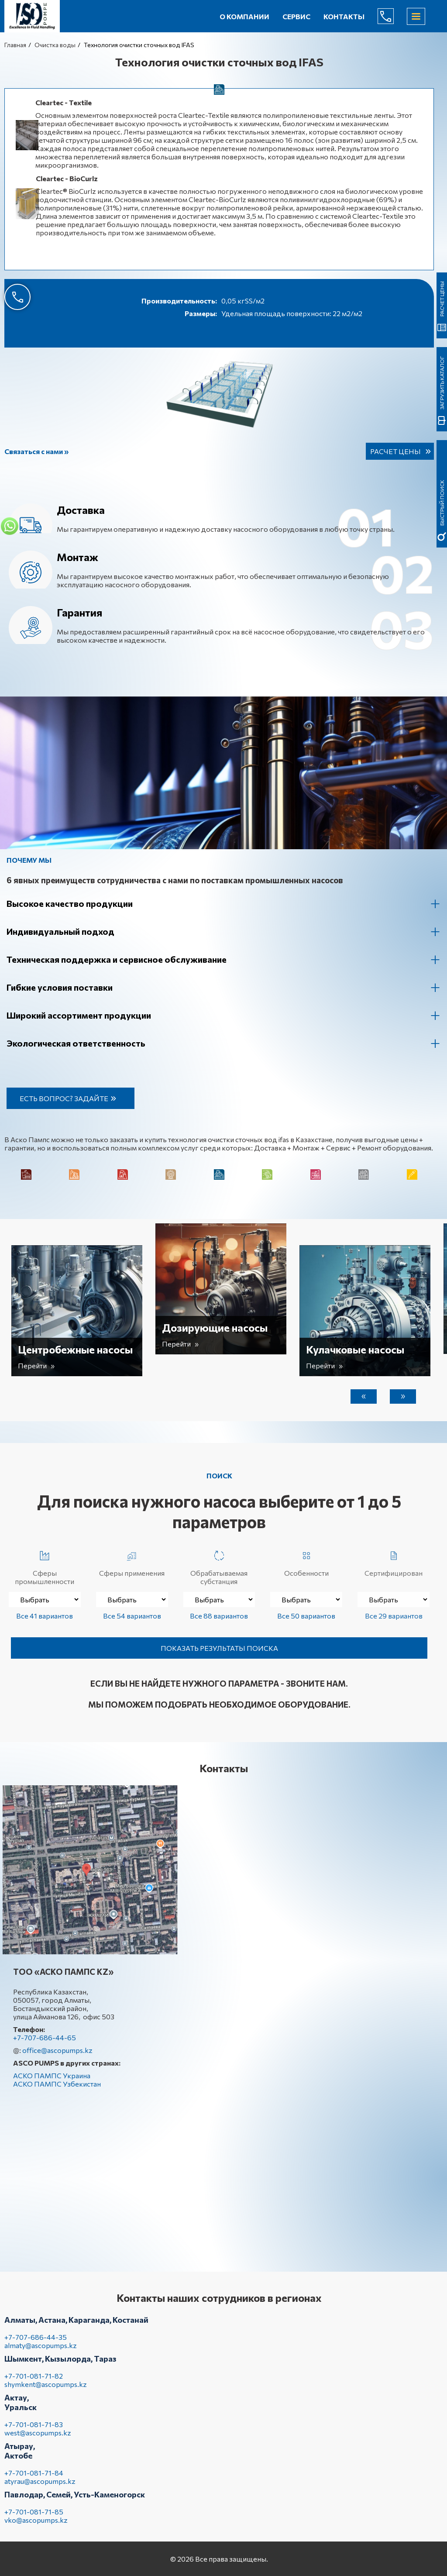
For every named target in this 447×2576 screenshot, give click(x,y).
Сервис (296, 16)
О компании (244, 16)
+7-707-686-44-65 (392, 16)
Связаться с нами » (36, 451)
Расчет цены (395, 451)
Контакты (343, 16)
